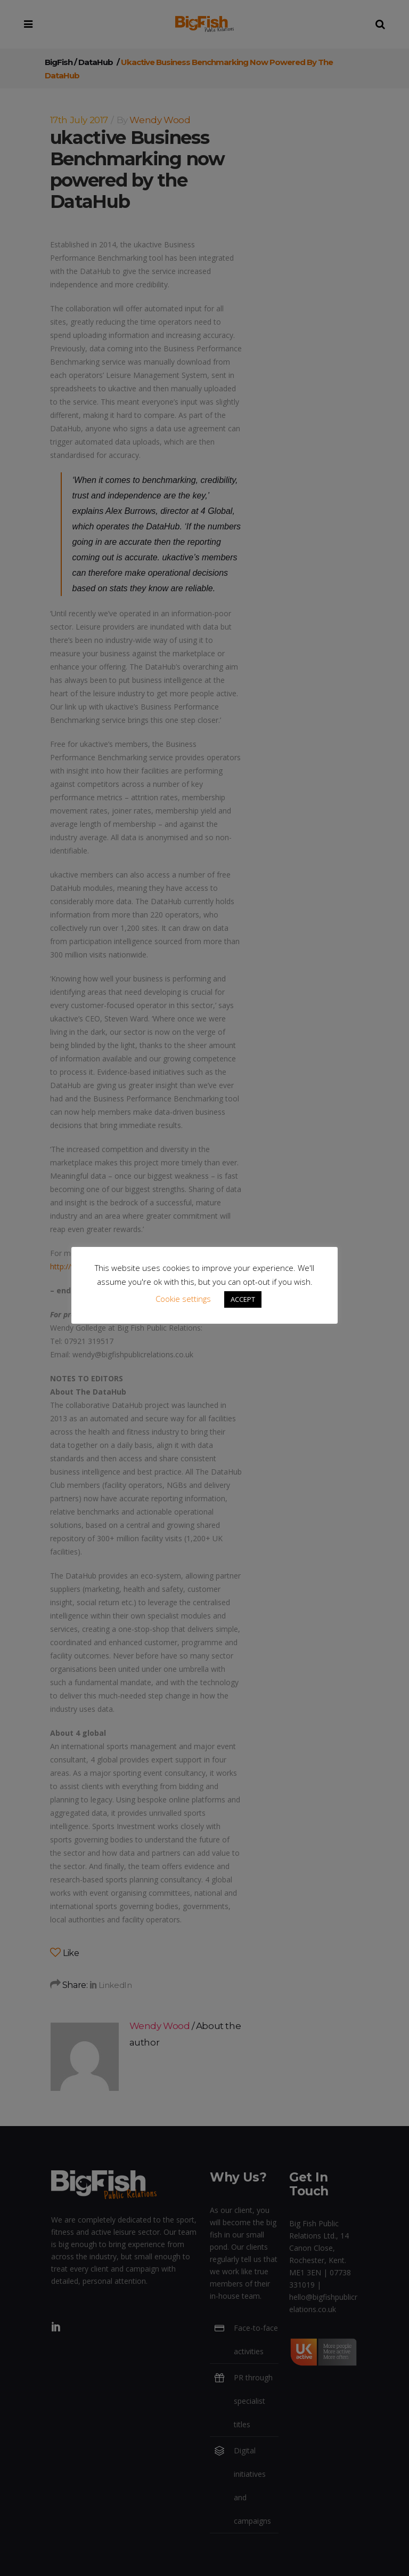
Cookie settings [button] (183, 1298)
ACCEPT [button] (243, 1299)
